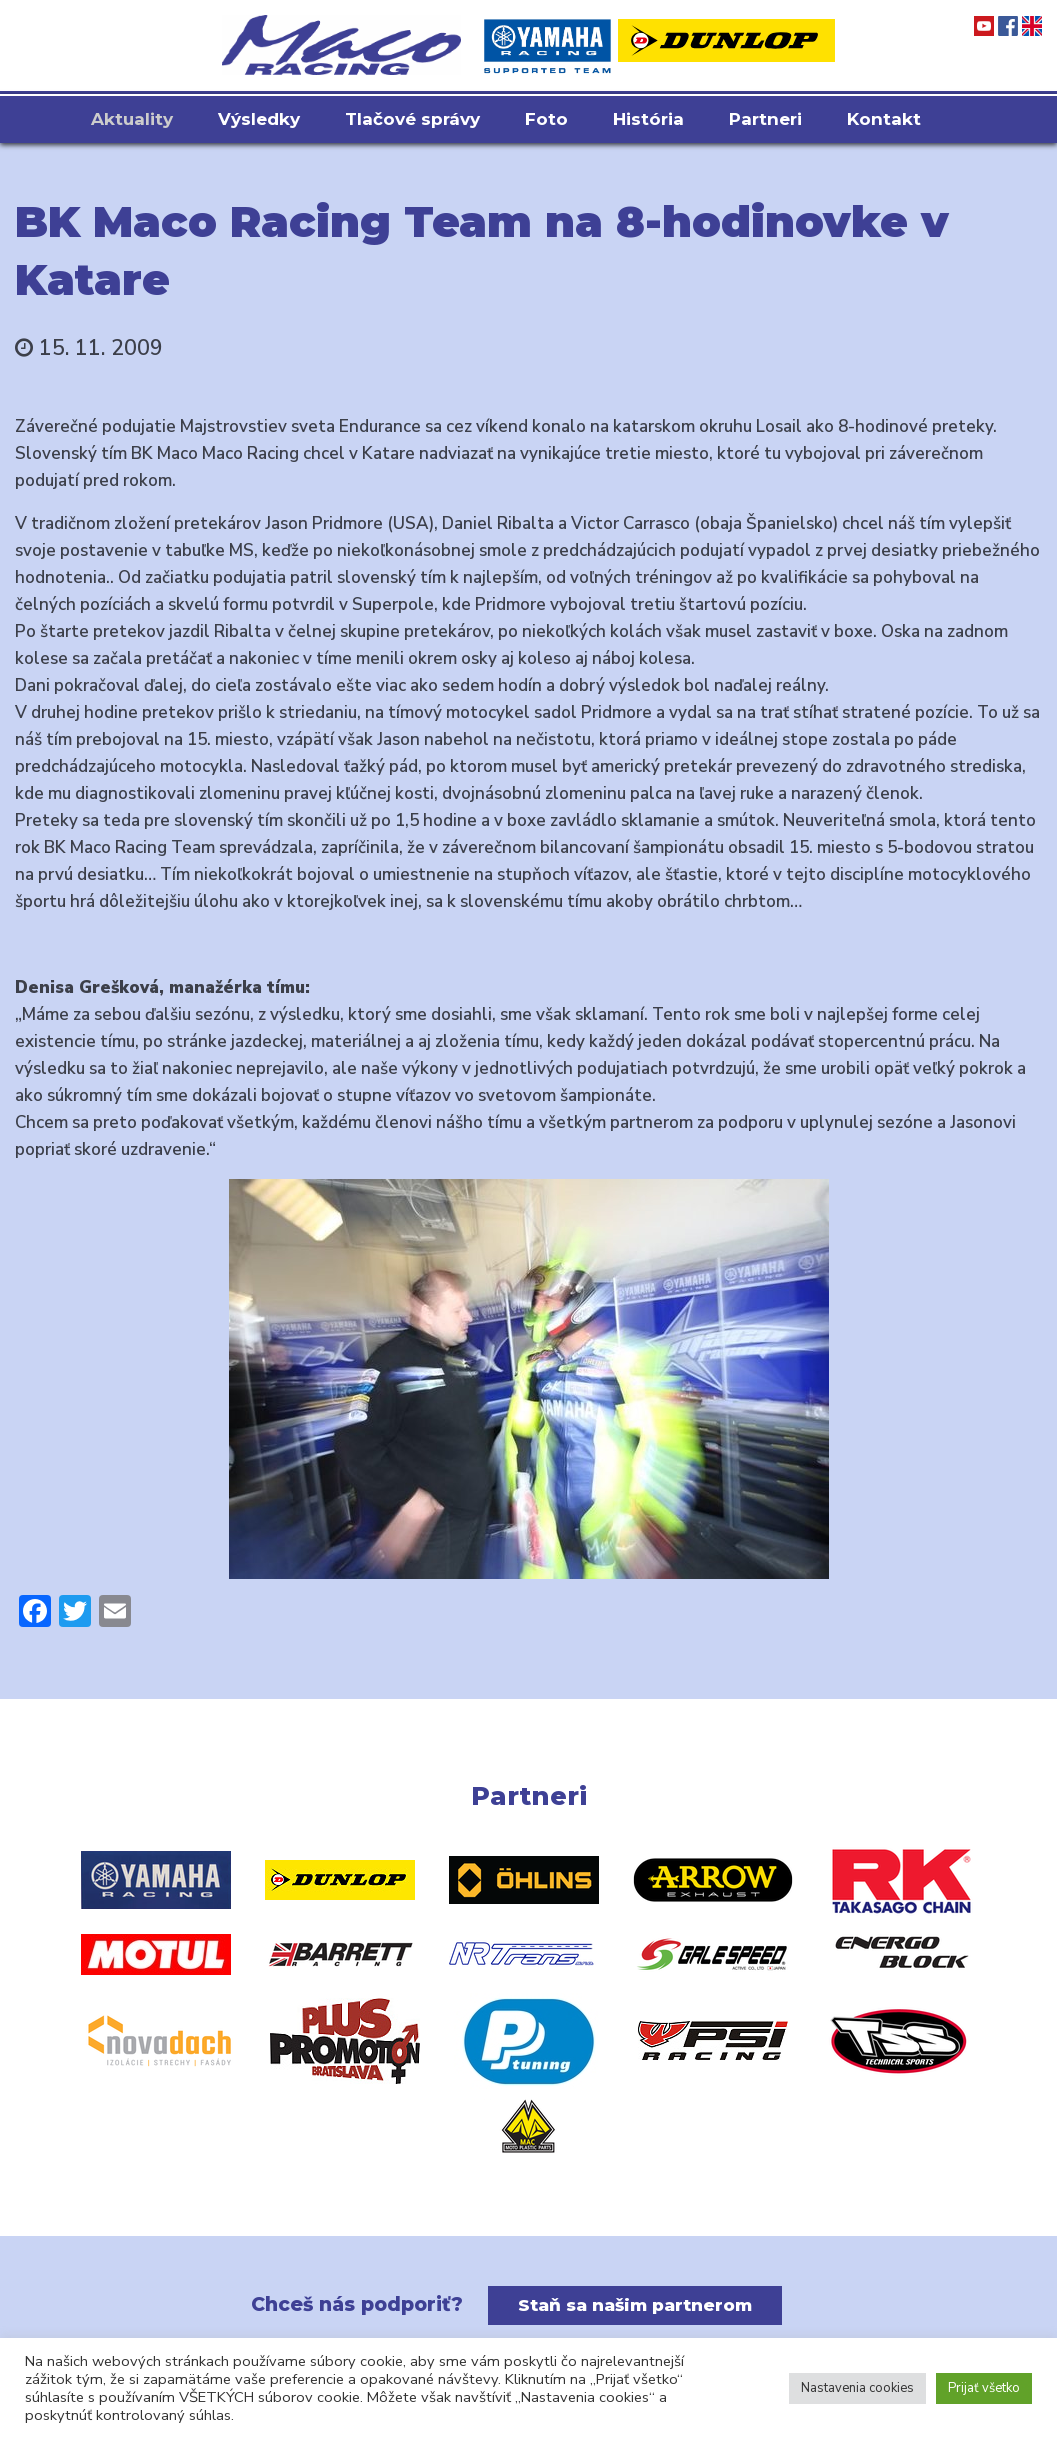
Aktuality (132, 119)
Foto (546, 119)
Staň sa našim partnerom (635, 2305)
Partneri (765, 119)
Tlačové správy (412, 119)
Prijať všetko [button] (984, 2388)
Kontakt (884, 119)
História (648, 119)
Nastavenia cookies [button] (857, 2388)
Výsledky (259, 119)
